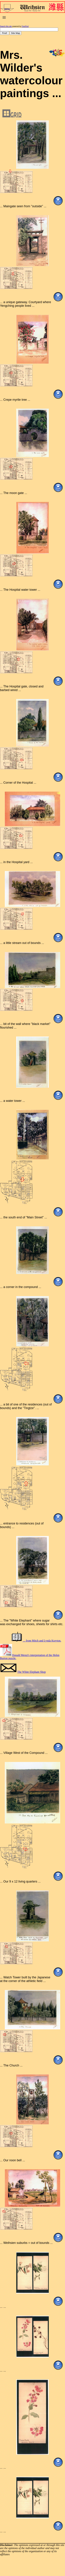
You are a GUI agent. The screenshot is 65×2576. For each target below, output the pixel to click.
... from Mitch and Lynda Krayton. (35, 1640)
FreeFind (25, 26)
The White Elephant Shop (23, 1671)
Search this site (6, 26)
